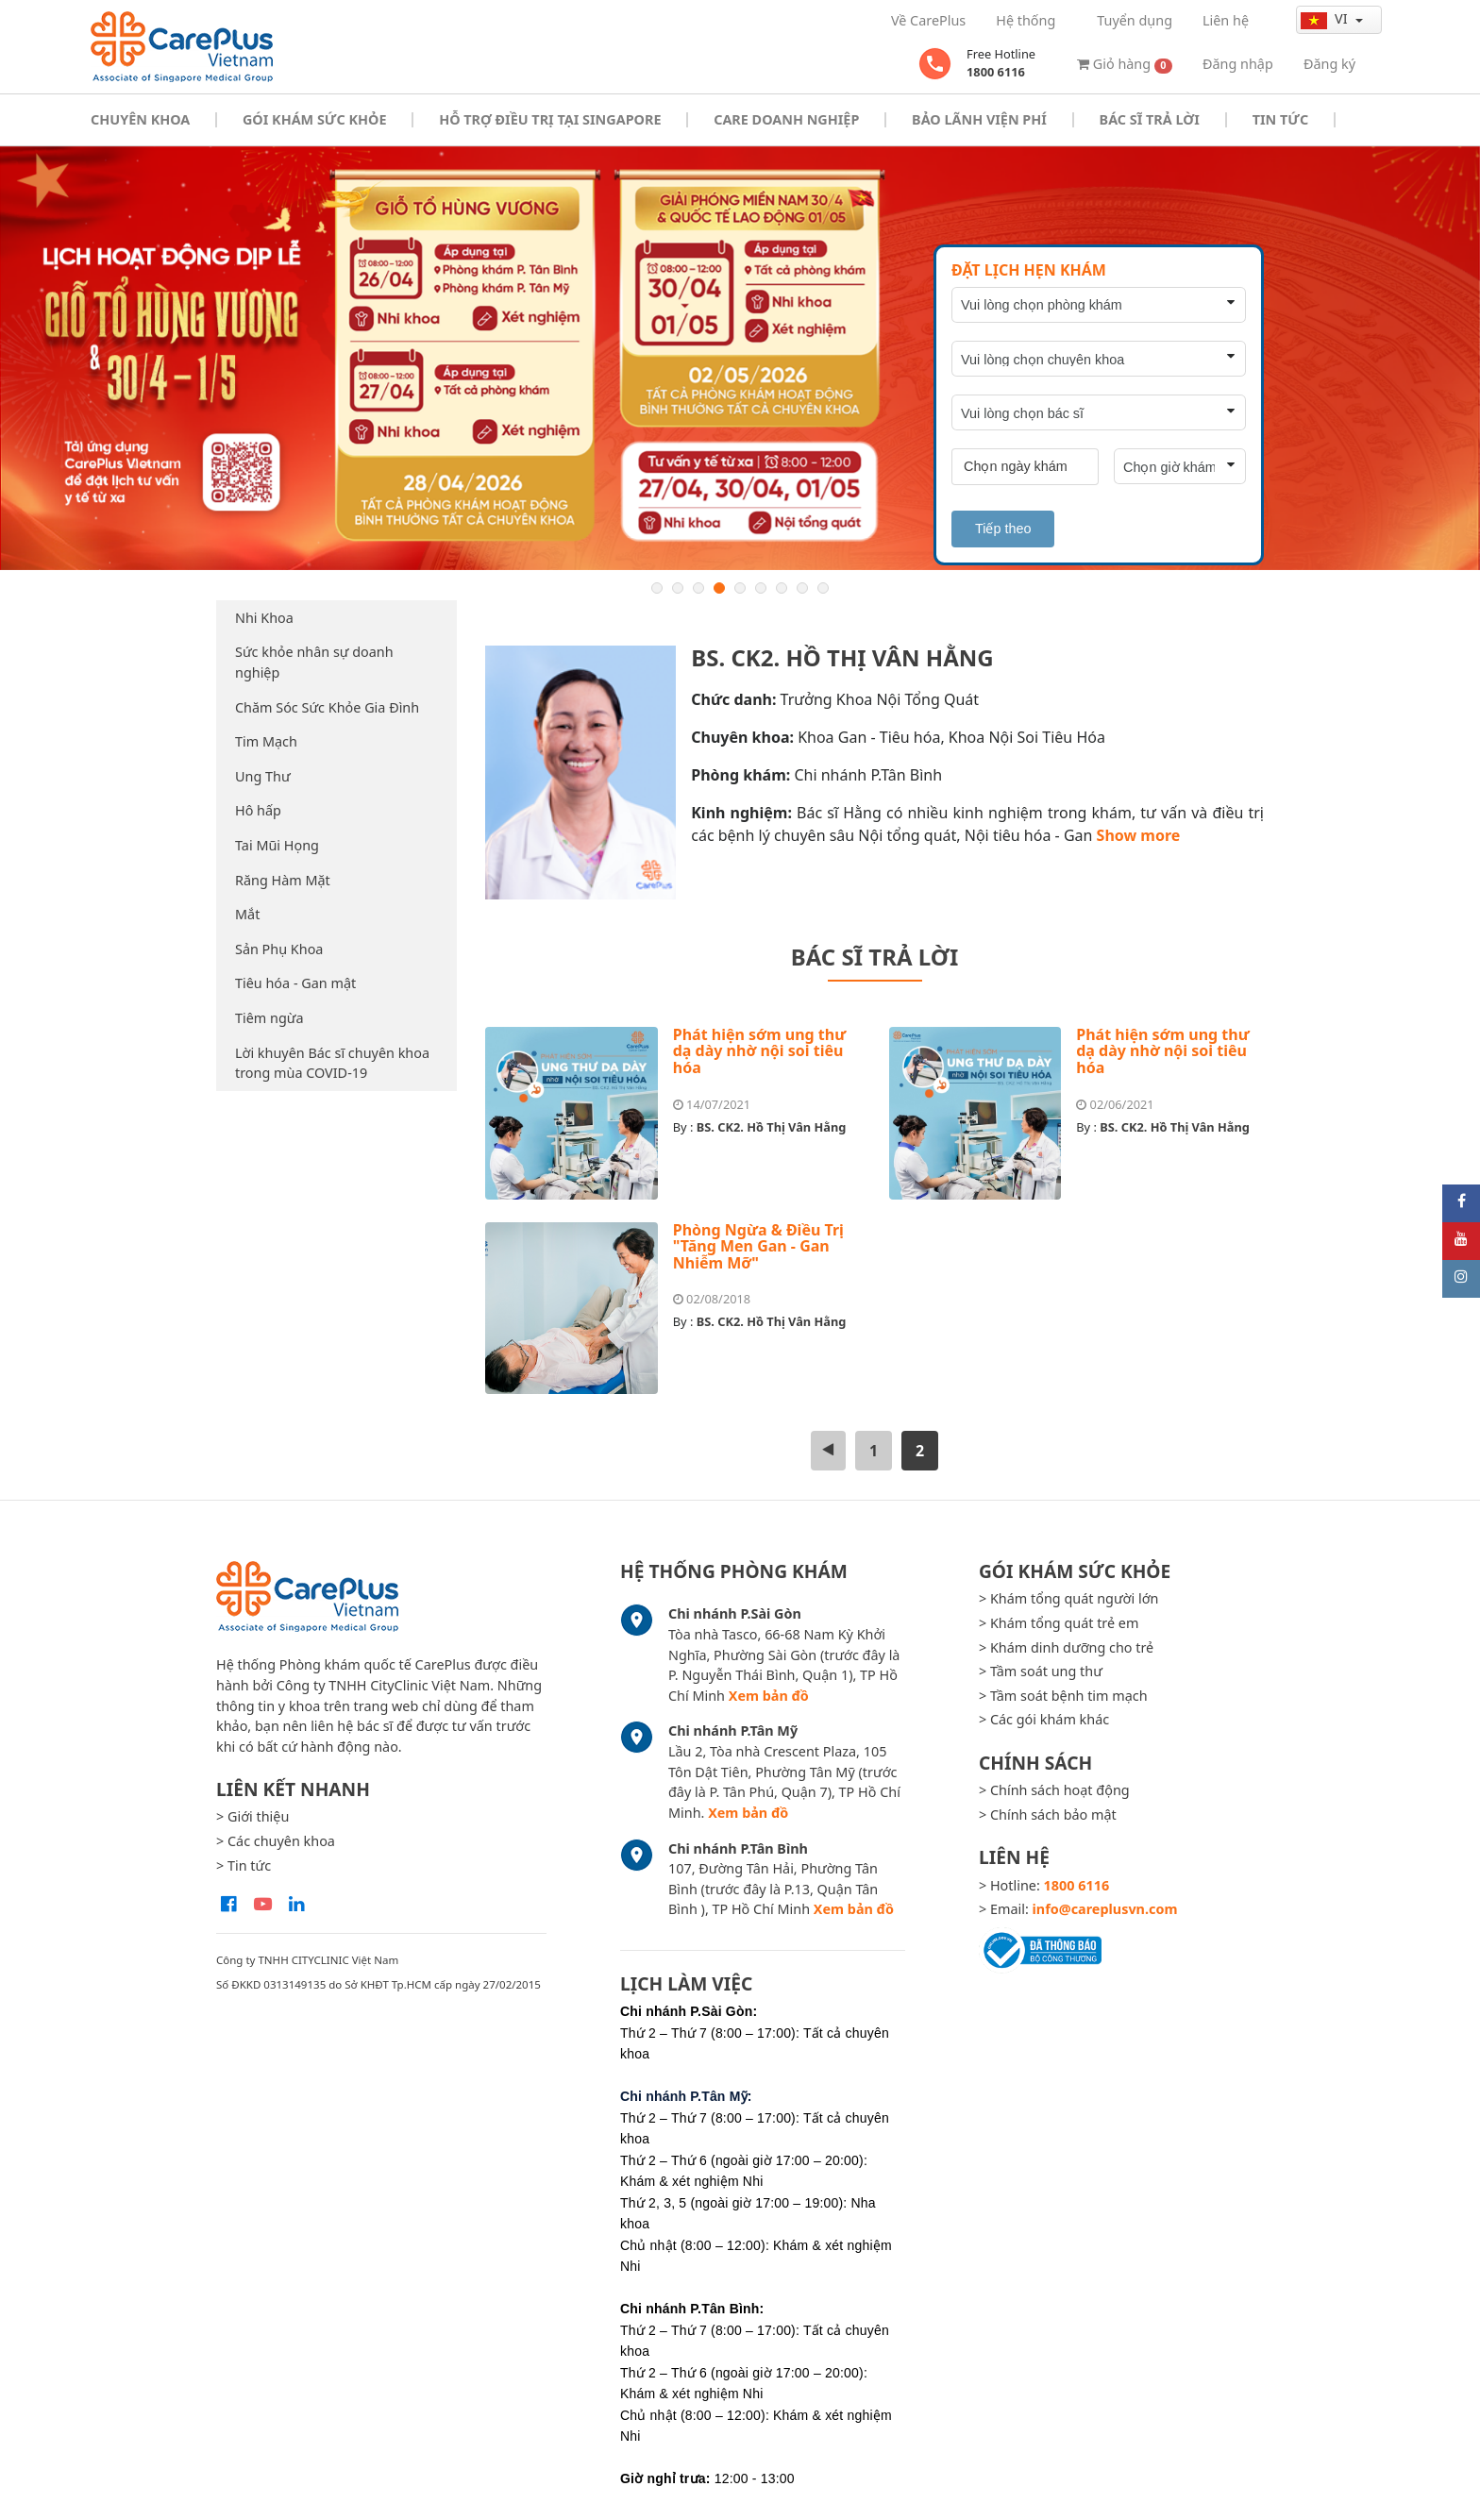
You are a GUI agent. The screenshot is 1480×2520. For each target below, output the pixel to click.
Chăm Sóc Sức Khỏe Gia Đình (327, 707)
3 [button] (698, 588)
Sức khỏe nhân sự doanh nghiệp (314, 662)
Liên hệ (1225, 20)
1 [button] (657, 588)
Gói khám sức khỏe (314, 119)
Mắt (247, 914)
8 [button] (802, 588)
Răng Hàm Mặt (282, 880)
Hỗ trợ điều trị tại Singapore (550, 119)
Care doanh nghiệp (786, 119)
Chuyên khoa (140, 119)
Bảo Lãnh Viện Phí (979, 119)
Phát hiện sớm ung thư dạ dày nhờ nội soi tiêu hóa (760, 1051)
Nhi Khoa (264, 618)
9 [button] (823, 588)
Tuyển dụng (1134, 20)
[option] (740, 358)
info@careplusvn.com (1105, 1909)
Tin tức (1280, 119)
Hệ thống (1025, 20)
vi (1326, 18)
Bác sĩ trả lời (1150, 119)
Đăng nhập (1237, 64)
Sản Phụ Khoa (279, 949)
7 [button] (781, 588)
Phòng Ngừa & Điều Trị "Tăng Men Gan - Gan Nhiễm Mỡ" (758, 1246)
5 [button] (740, 588)
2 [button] (677, 588)
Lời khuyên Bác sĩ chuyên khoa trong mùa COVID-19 (332, 1063)
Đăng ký (1329, 64)
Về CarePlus (928, 20)
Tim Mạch (266, 741)
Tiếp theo (1003, 528)
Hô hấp (258, 810)
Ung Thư (263, 776)
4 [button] (719, 588)
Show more (1139, 835)
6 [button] (760, 588)
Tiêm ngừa (269, 1018)
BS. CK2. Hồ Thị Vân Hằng (772, 1126)
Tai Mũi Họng (277, 845)
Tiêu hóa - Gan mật (295, 983)
